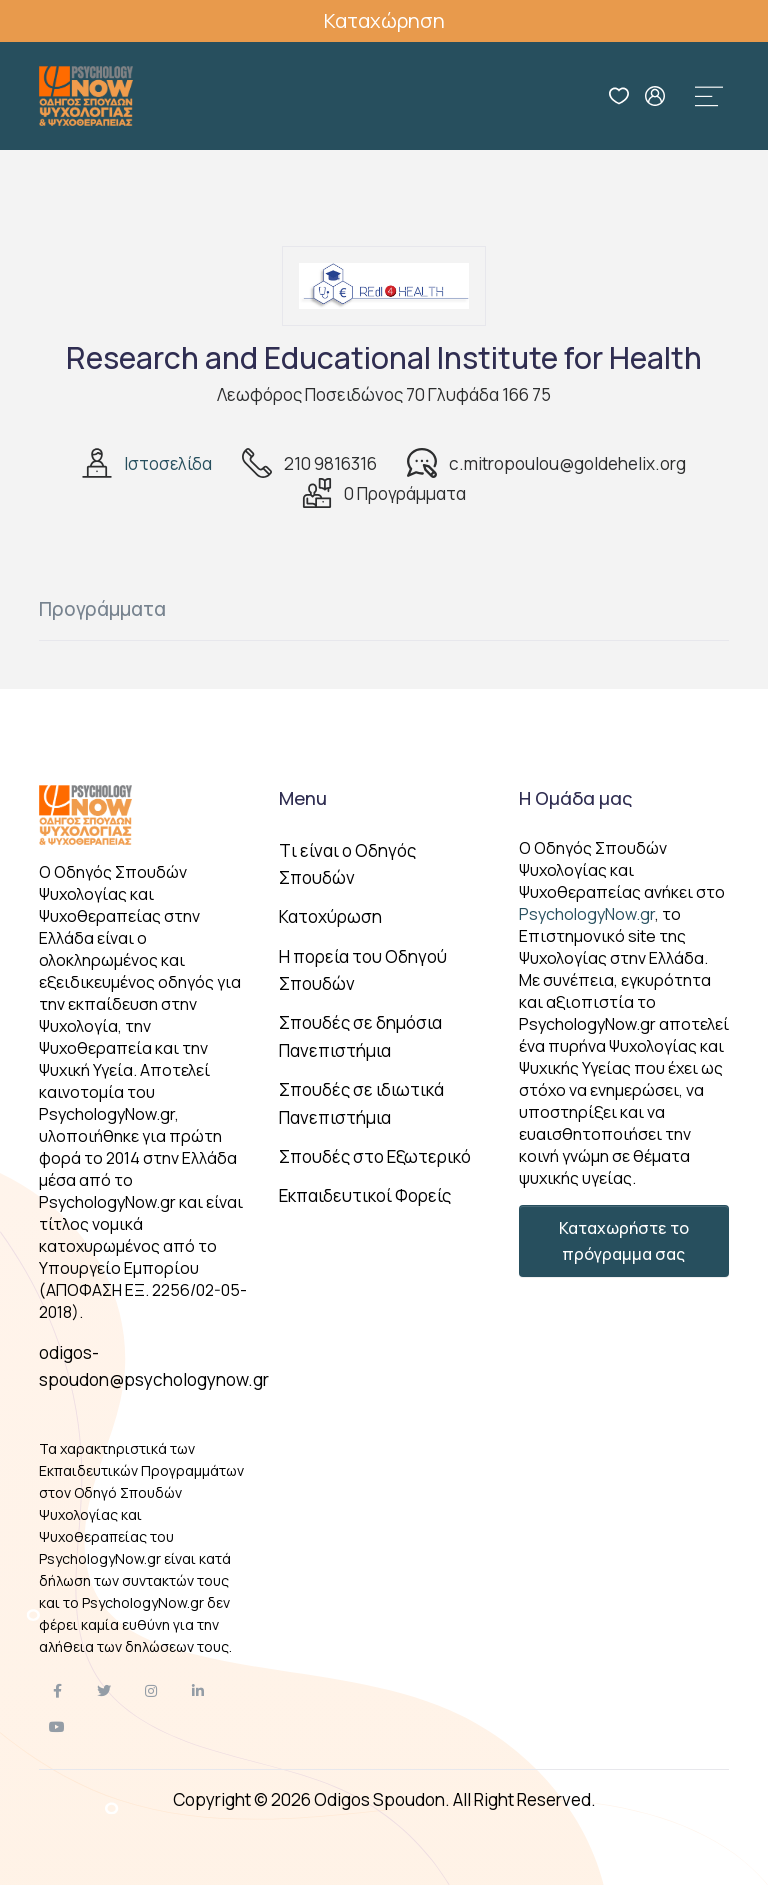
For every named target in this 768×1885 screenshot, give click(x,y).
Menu (303, 798)
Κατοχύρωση (330, 916)
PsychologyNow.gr (587, 914)
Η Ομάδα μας (575, 798)
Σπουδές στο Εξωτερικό (375, 1156)
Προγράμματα (102, 609)
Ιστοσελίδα (168, 463)
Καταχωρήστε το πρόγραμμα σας (624, 1241)
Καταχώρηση (384, 20)
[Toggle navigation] (709, 96)
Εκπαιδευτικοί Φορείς (365, 1195)
